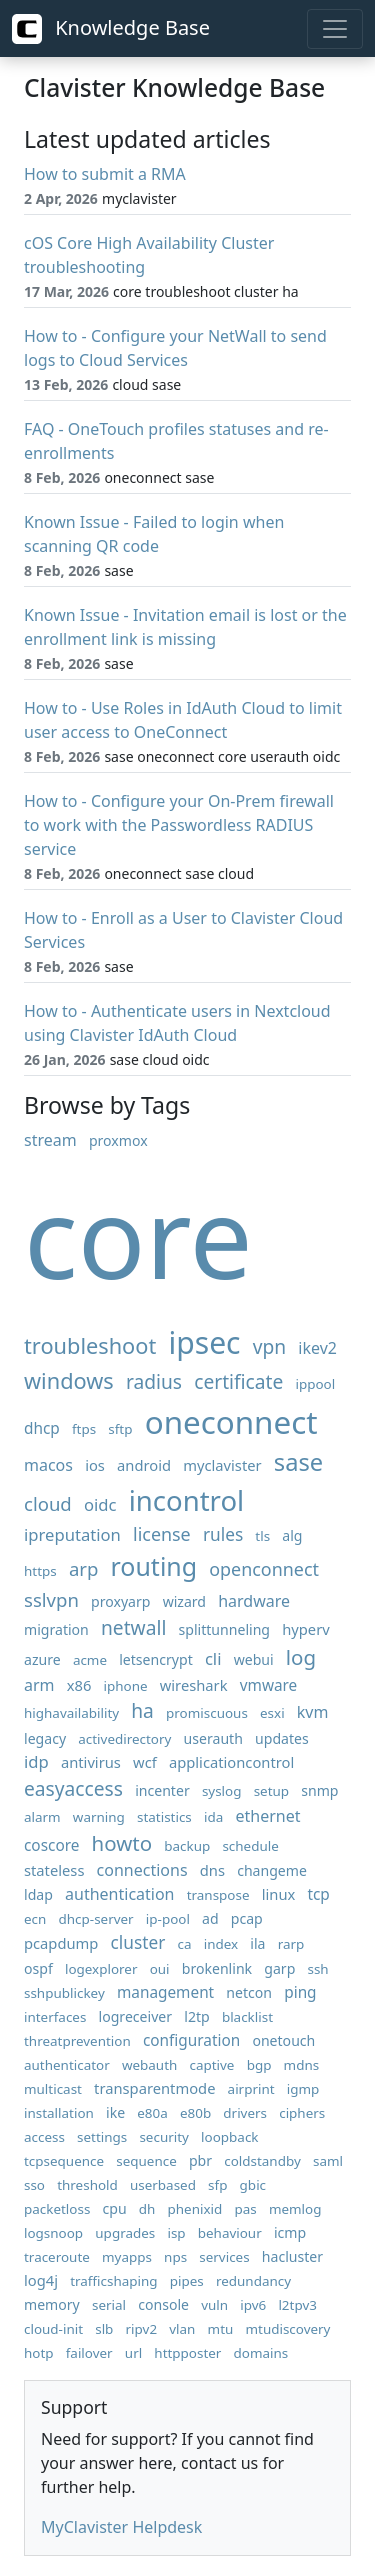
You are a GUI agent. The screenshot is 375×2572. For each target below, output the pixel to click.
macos (48, 1465)
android (144, 1465)
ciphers (302, 2113)
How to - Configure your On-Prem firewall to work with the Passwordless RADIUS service (179, 825)
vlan (182, 2329)
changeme (272, 1870)
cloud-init (53, 2329)
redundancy (253, 2281)
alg (292, 1535)
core (138, 1235)
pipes (187, 2281)
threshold (87, 2185)
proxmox (118, 1140)
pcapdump (61, 1943)
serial (109, 2305)
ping (300, 1992)
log (301, 1657)
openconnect (264, 1569)
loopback (229, 2137)
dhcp (42, 1428)
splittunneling (225, 1629)
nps (175, 2257)
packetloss (57, 2209)
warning (99, 1817)
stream (50, 1140)
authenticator (67, 2065)
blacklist (247, 2017)
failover (89, 2353)
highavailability (71, 1713)
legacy (45, 1738)
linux (279, 1894)
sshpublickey (64, 1993)
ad (210, 1918)
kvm (313, 1712)
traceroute (57, 2257)
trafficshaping (113, 2281)
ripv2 (142, 2329)
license (162, 1534)
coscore (51, 1845)
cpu (115, 2208)
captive (211, 2065)
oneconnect (231, 1421)
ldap (38, 1894)
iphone (126, 1686)
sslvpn (51, 1599)
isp (176, 2233)
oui (160, 1969)
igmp (303, 2089)
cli (213, 1658)
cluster (138, 1942)
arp (83, 1568)
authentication (119, 1894)
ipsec (204, 1342)
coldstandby (262, 2161)
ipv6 (253, 2305)
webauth (149, 2065)
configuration (191, 2040)
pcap (247, 1918)
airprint (251, 2089)
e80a (152, 2113)
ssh (317, 1969)
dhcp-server (96, 1919)
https (40, 1571)
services (224, 2257)
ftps (84, 1429)
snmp (319, 1790)
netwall (133, 1627)
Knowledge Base (111, 29)
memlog (295, 2209)
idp (36, 1761)
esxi (272, 1713)
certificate (238, 1381)
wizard (184, 1601)
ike (115, 2112)
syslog (222, 1791)
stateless (54, 1870)
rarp (291, 1944)
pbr (200, 2160)
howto (122, 1843)
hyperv (306, 1629)
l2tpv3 (297, 2305)
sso (34, 2185)
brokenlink (217, 1968)
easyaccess (73, 1788)
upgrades (125, 2233)
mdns (302, 2065)
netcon (249, 1992)
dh (147, 2209)
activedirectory (124, 1739)
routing (154, 1566)
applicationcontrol (231, 1762)
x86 (79, 1685)
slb (104, 2329)
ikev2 (317, 1348)
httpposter (187, 2353)
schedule (250, 1846)
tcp (318, 1894)
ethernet (267, 1816)
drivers (245, 2113)
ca (185, 1944)
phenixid (195, 2209)
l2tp (196, 2016)
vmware (269, 1685)
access (44, 2137)
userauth (213, 1738)
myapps (127, 2257)
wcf (145, 1762)
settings (102, 2137)
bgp (259, 2065)
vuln (214, 2305)
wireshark (194, 1685)
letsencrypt (156, 1659)
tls (262, 1536)
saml (328, 2161)
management (165, 1992)
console (163, 2304)
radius (154, 1381)
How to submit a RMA (105, 174)
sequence (146, 2161)
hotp (39, 2353)
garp (279, 1968)
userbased (163, 2185)
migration (56, 1629)
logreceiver (136, 2016)
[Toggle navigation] (335, 29)
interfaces (55, 2017)
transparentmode (154, 2088)
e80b (195, 2113)
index (221, 1944)
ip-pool (168, 1919)
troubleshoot (90, 1345)
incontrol (186, 1500)
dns (212, 1870)
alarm (42, 1817)
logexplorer (101, 1969)
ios (95, 1465)
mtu (221, 2329)
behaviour (230, 2233)
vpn (269, 1346)
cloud (48, 1503)
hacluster (292, 2256)
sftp (120, 1429)
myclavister (222, 1465)
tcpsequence (64, 2161)
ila (257, 1943)
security (164, 2137)
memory (52, 2304)
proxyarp (120, 1601)
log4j (41, 2280)
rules (223, 1534)
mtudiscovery (287, 2329)
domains (261, 2353)
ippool (316, 1384)
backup (187, 1846)
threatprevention (77, 2041)
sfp (217, 2185)
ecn (35, 1919)
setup (271, 1791)
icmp (290, 2232)
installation (59, 2113)
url (133, 2353)
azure (42, 1659)
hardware (254, 1601)
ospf (38, 1968)
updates (282, 1738)
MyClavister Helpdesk (121, 2527)
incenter (162, 1790)
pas (245, 2209)
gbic (253, 2185)
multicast (53, 2089)
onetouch (283, 2040)
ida (213, 1817)
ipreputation (72, 1534)
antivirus (91, 1762)
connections (142, 1870)
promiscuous (207, 1713)
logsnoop (53, 2233)
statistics (164, 1817)
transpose (218, 1895)
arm (39, 1685)
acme (90, 1660)
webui (254, 1659)
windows (69, 1380)
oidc (100, 1504)
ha (142, 1710)
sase (298, 1462)
